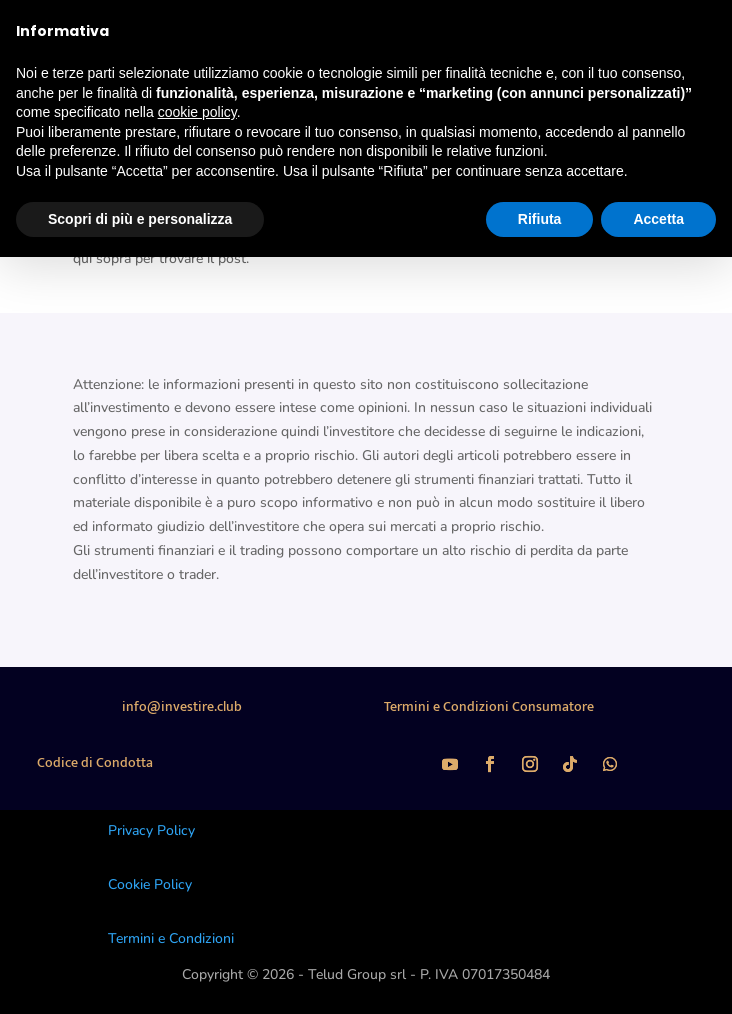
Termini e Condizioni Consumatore (489, 706)
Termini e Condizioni (171, 938)
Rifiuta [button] (540, 219)
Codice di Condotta (95, 762)
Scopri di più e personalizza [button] (140, 219)
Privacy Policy (151, 830)
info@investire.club (182, 706)
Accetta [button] (658, 219)
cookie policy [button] (197, 112)
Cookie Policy (150, 884)
